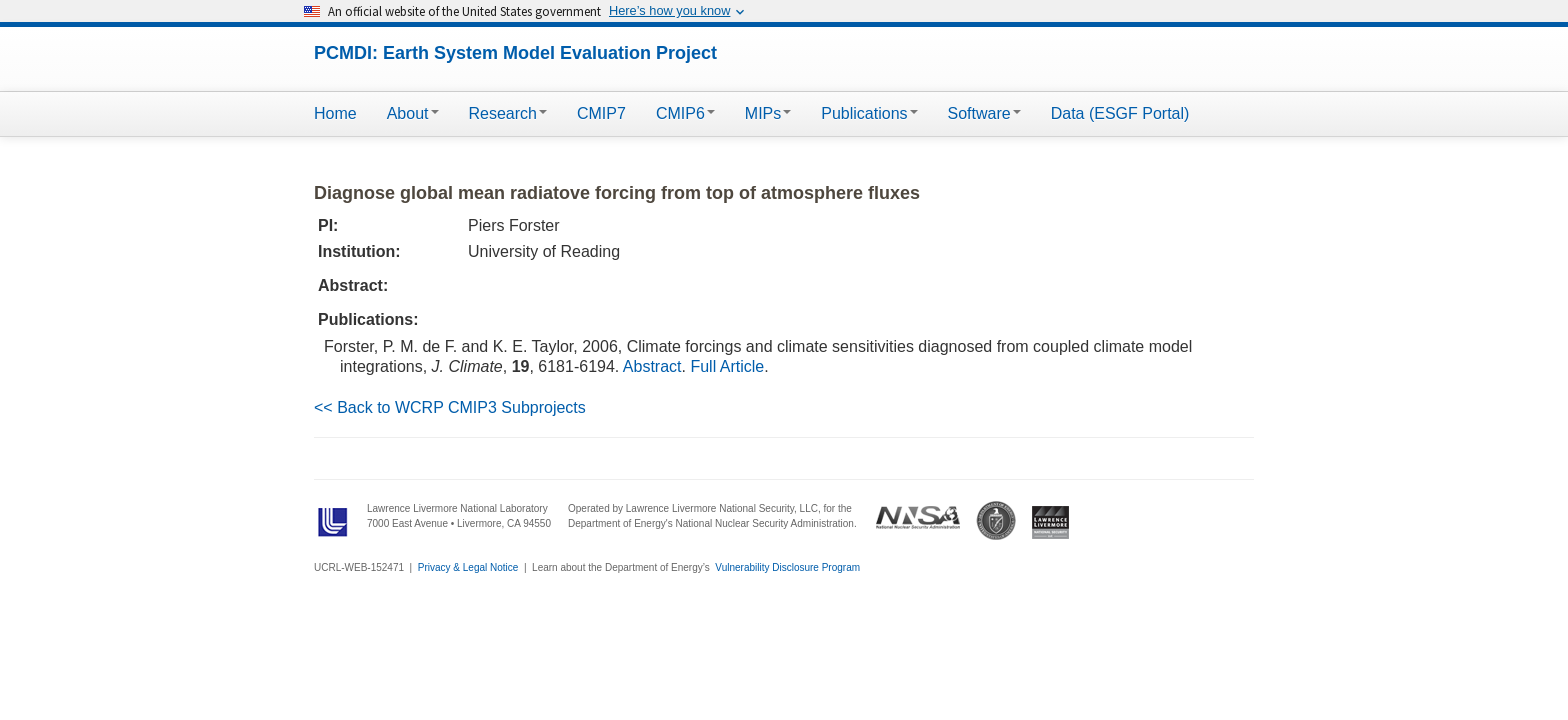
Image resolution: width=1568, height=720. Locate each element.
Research (508, 113)
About (413, 113)
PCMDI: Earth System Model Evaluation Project (515, 53)
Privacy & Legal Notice (468, 567)
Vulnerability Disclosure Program (787, 567)
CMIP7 (601, 113)
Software (984, 113)
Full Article (727, 366)
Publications (869, 113)
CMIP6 (685, 113)
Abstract (652, 366)
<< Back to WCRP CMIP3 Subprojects (450, 407)
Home (335, 113)
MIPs (768, 113)
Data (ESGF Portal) (1120, 113)
